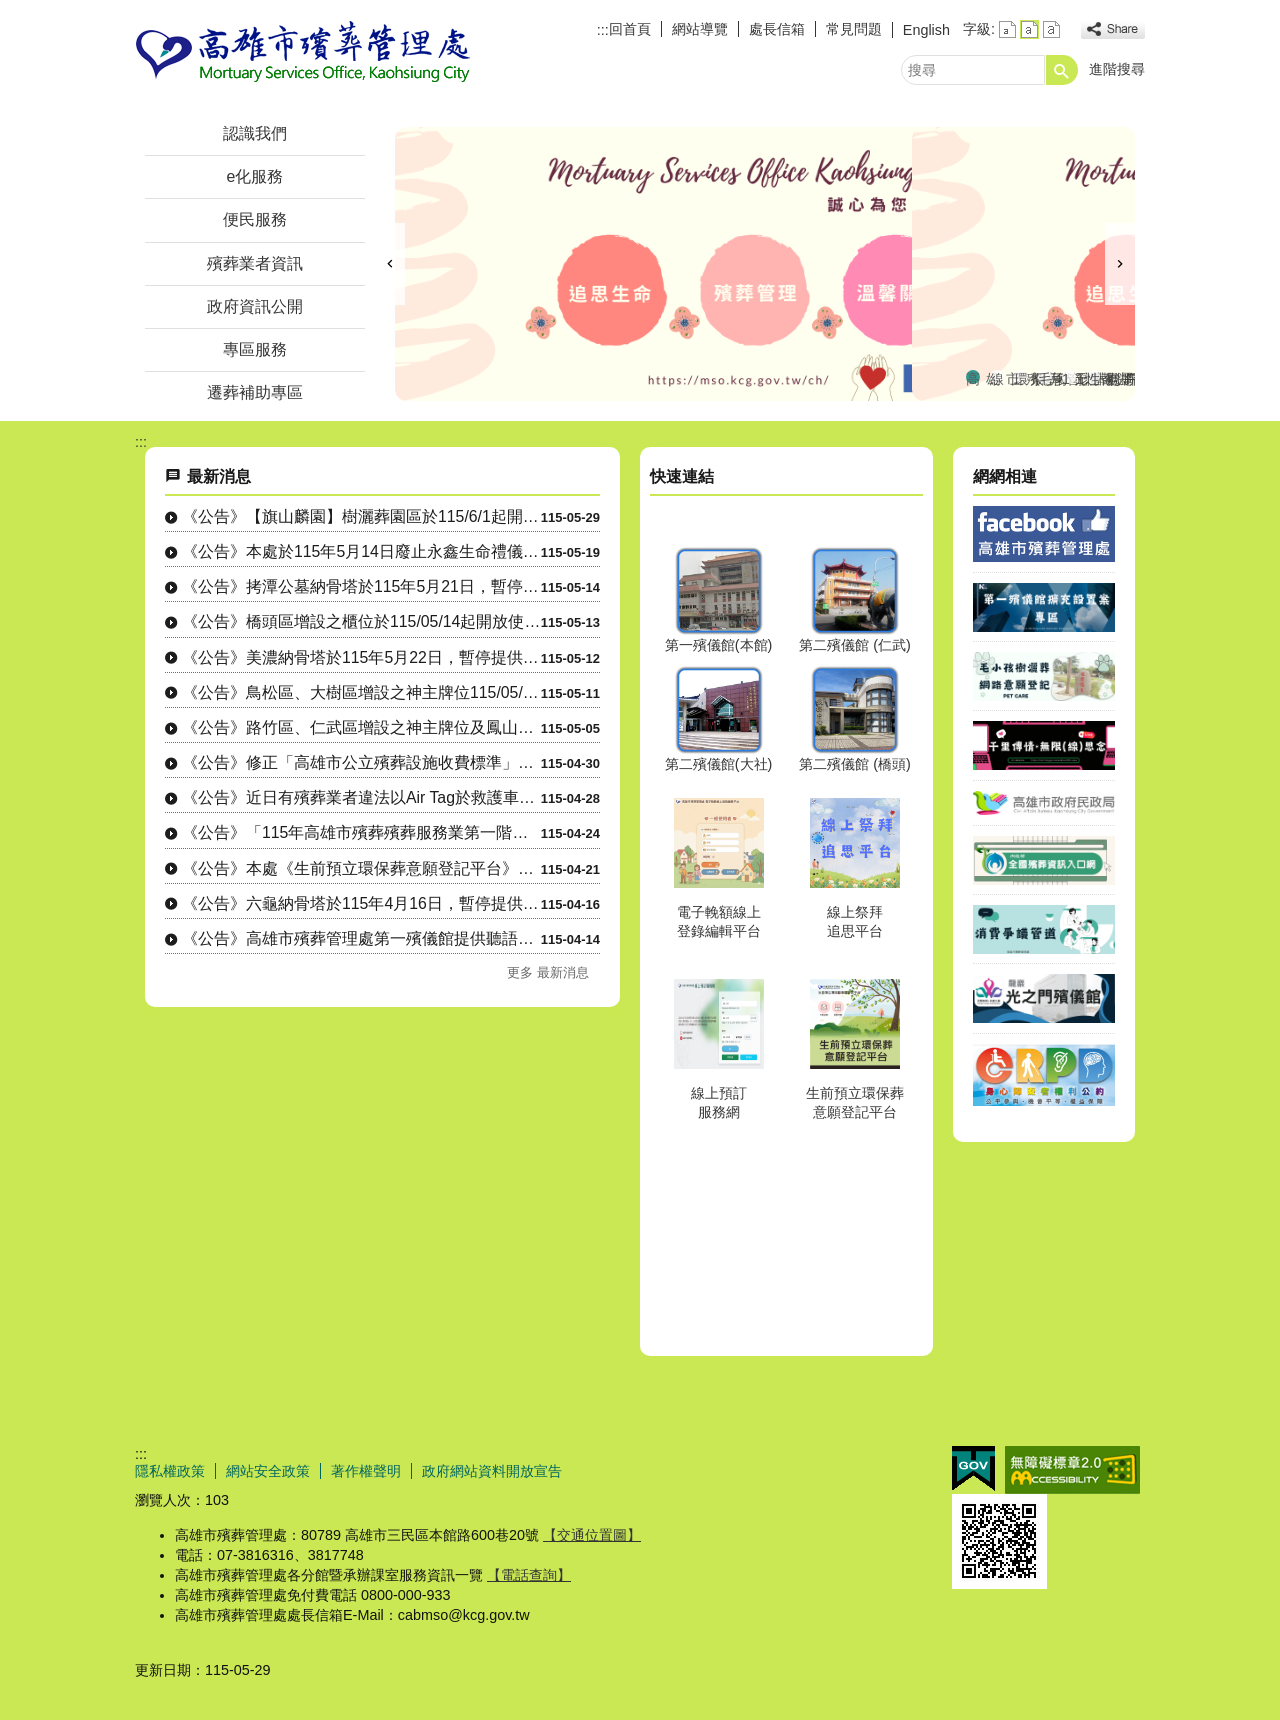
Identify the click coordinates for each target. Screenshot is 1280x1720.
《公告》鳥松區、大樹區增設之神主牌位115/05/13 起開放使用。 (361, 692)
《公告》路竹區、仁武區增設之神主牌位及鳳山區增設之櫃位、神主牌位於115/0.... (361, 727)
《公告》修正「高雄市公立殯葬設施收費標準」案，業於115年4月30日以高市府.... (361, 762)
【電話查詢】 (529, 1575)
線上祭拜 (997, 377)
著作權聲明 (366, 1471)
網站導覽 (700, 29)
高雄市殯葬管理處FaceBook (973, 377)
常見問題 (854, 29)
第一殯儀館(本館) (719, 645)
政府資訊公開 (255, 306)
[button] (1062, 70)
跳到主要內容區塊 (10, 10)
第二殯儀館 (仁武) (855, 645)
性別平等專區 (1093, 377)
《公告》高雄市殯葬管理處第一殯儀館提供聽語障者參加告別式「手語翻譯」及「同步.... (361, 938)
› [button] (1120, 264)
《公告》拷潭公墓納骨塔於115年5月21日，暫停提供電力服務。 (361, 586)
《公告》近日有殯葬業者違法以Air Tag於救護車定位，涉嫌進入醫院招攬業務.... (361, 797)
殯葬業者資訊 (255, 263)
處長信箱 (777, 29)
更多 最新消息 (548, 972)
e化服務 (255, 176)
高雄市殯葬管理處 (304, 53)
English (926, 30)
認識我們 (255, 133)
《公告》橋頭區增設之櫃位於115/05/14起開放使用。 (361, 621)
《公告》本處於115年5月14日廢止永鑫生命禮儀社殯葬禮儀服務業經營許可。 (361, 551)
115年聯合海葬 (1069, 377)
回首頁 (630, 29)
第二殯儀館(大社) (719, 764)
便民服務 (255, 219)
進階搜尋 (1117, 69)
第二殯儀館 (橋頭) (855, 764)
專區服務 (255, 349)
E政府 (973, 1468)
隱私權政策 (170, 1471)
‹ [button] (390, 264)
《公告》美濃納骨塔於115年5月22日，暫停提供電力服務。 (361, 657)
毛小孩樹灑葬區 (1045, 377)
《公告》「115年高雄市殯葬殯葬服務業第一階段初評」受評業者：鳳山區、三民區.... (361, 832)
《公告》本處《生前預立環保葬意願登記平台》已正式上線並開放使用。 (361, 868)
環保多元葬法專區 (1021, 377)
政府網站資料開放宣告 (492, 1471)
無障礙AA (1072, 1470)
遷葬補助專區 (255, 392)
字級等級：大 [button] (1051, 29)
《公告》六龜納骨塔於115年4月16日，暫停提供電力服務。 (361, 903)
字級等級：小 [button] (1007, 29)
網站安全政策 (268, 1471)
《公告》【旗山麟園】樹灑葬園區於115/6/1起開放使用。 (361, 516)
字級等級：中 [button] (1029, 29)
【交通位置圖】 (592, 1535)
